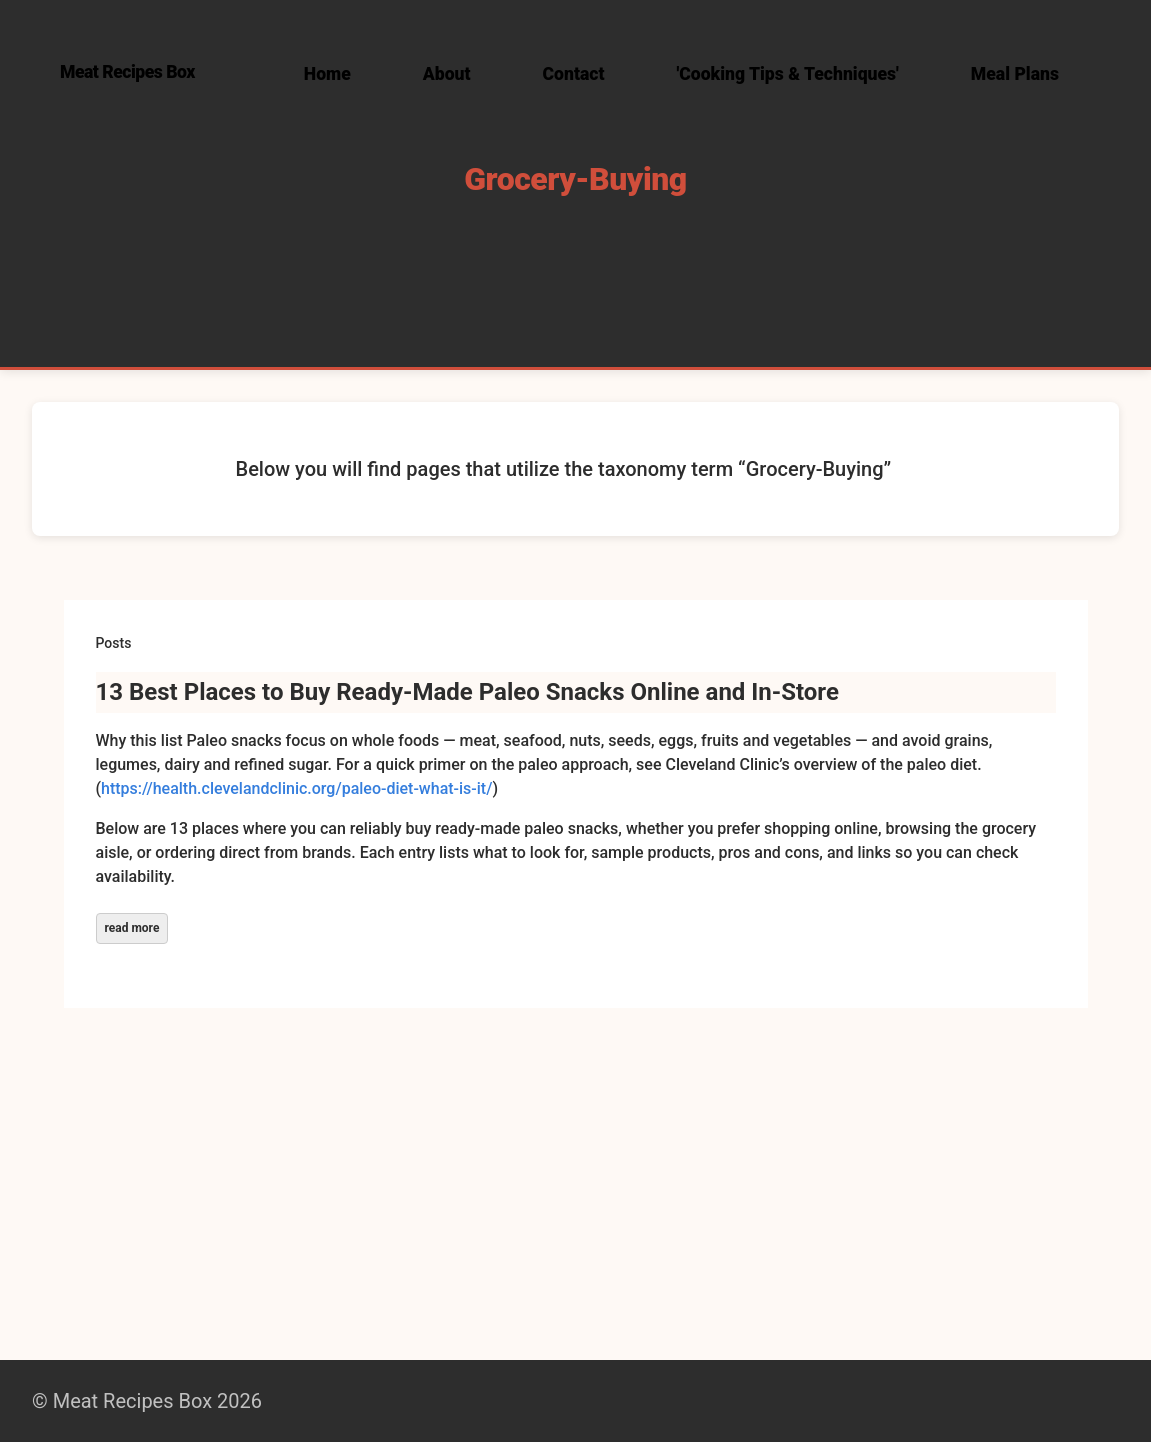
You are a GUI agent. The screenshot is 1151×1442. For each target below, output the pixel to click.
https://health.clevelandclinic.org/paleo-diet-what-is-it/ (296, 788)
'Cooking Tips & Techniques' (788, 74)
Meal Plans (1015, 74)
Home (327, 74)
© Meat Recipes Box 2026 (147, 1401)
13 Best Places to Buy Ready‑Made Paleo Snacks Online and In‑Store (467, 692)
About (447, 74)
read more (132, 928)
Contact (574, 74)
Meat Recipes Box (127, 72)
